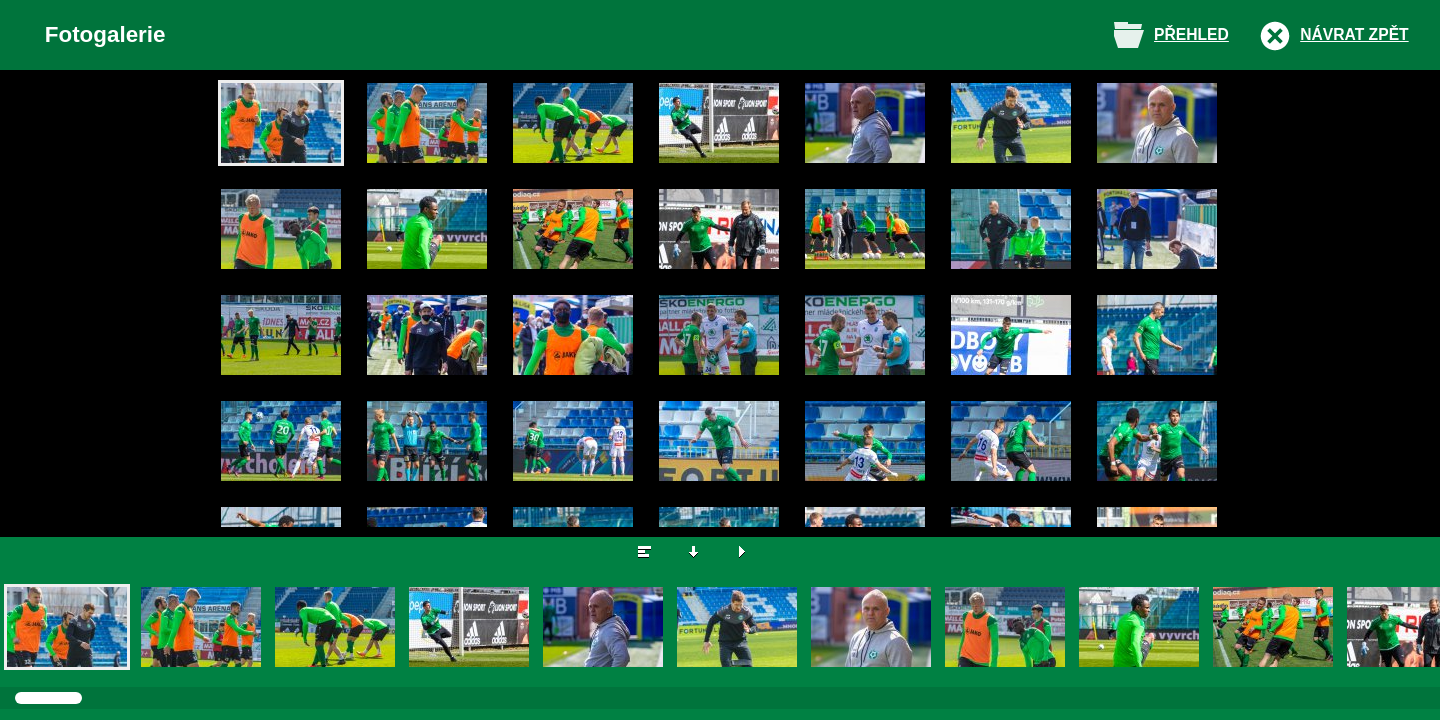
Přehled (1191, 34)
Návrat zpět (1354, 34)
